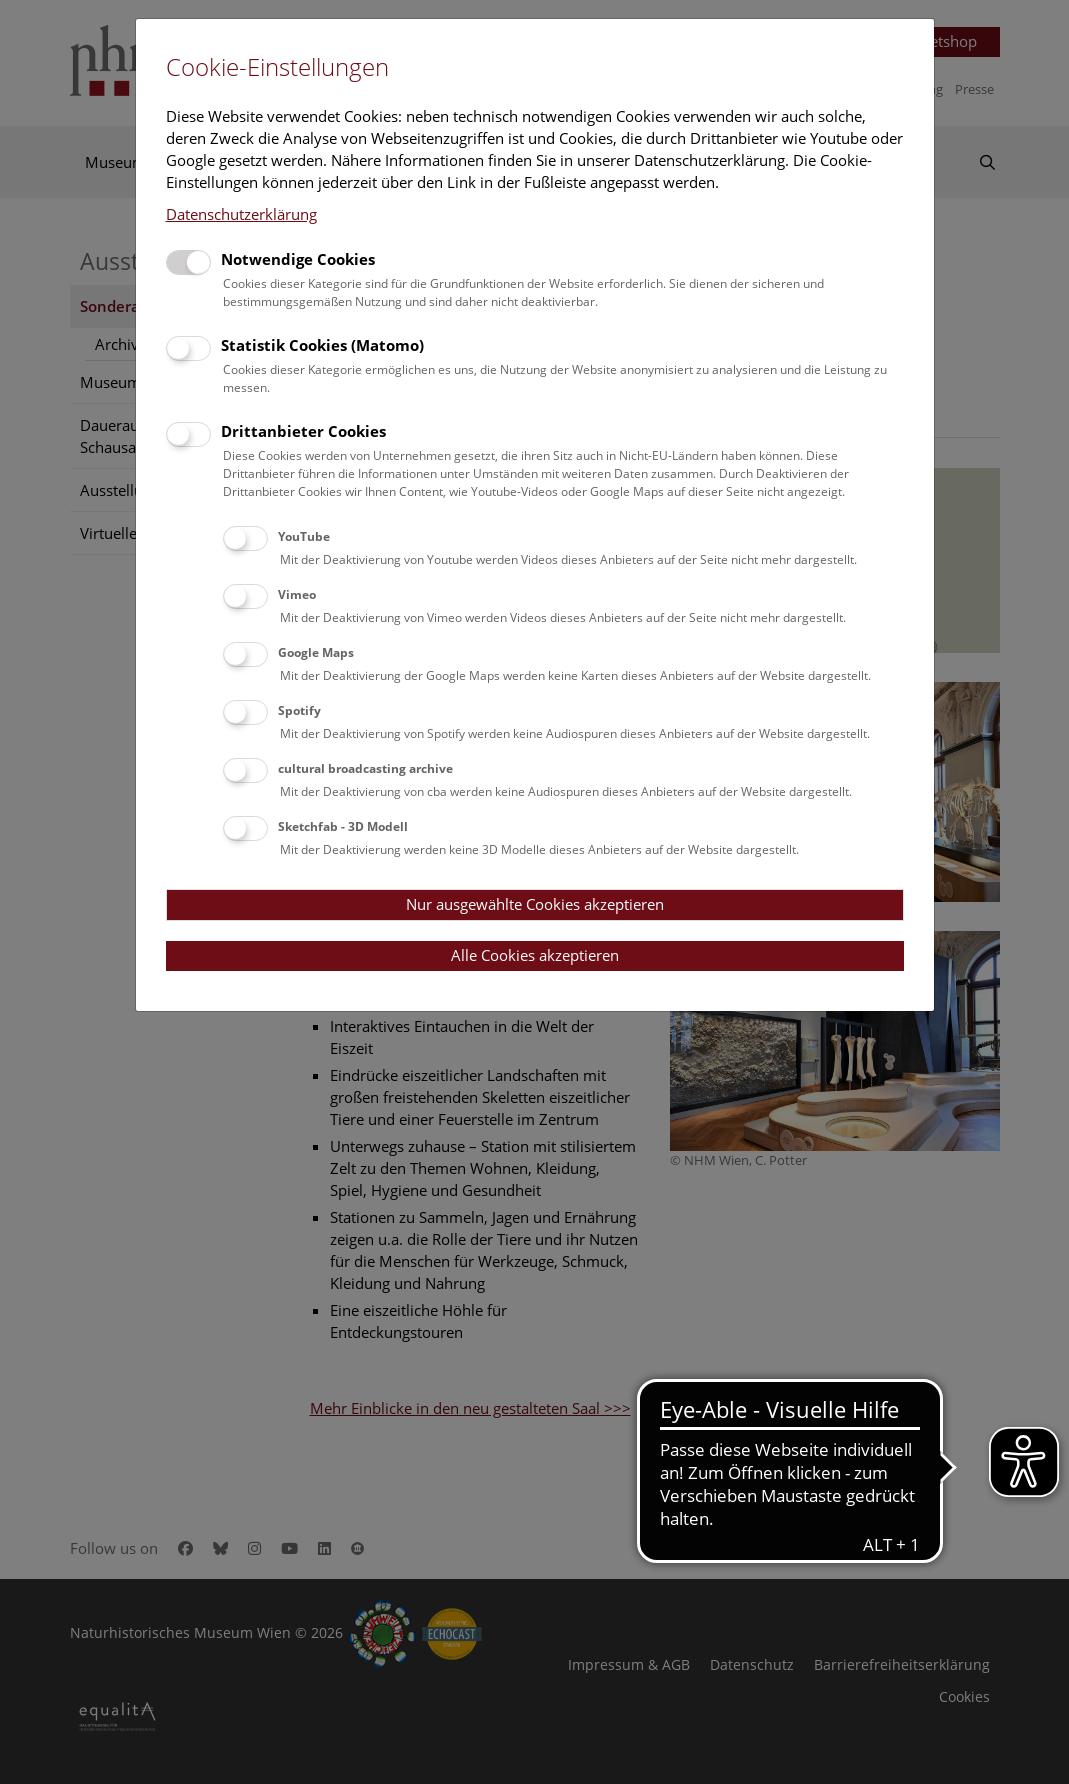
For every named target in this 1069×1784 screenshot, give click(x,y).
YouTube (304, 536)
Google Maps (316, 652)
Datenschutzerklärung (241, 214)
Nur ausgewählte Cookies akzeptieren (535, 904)
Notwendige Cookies (298, 259)
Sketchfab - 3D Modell (343, 826)
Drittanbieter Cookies (303, 431)
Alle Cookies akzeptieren (535, 955)
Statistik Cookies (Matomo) (322, 345)
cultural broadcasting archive (365, 768)
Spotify (299, 710)
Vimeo (297, 594)
